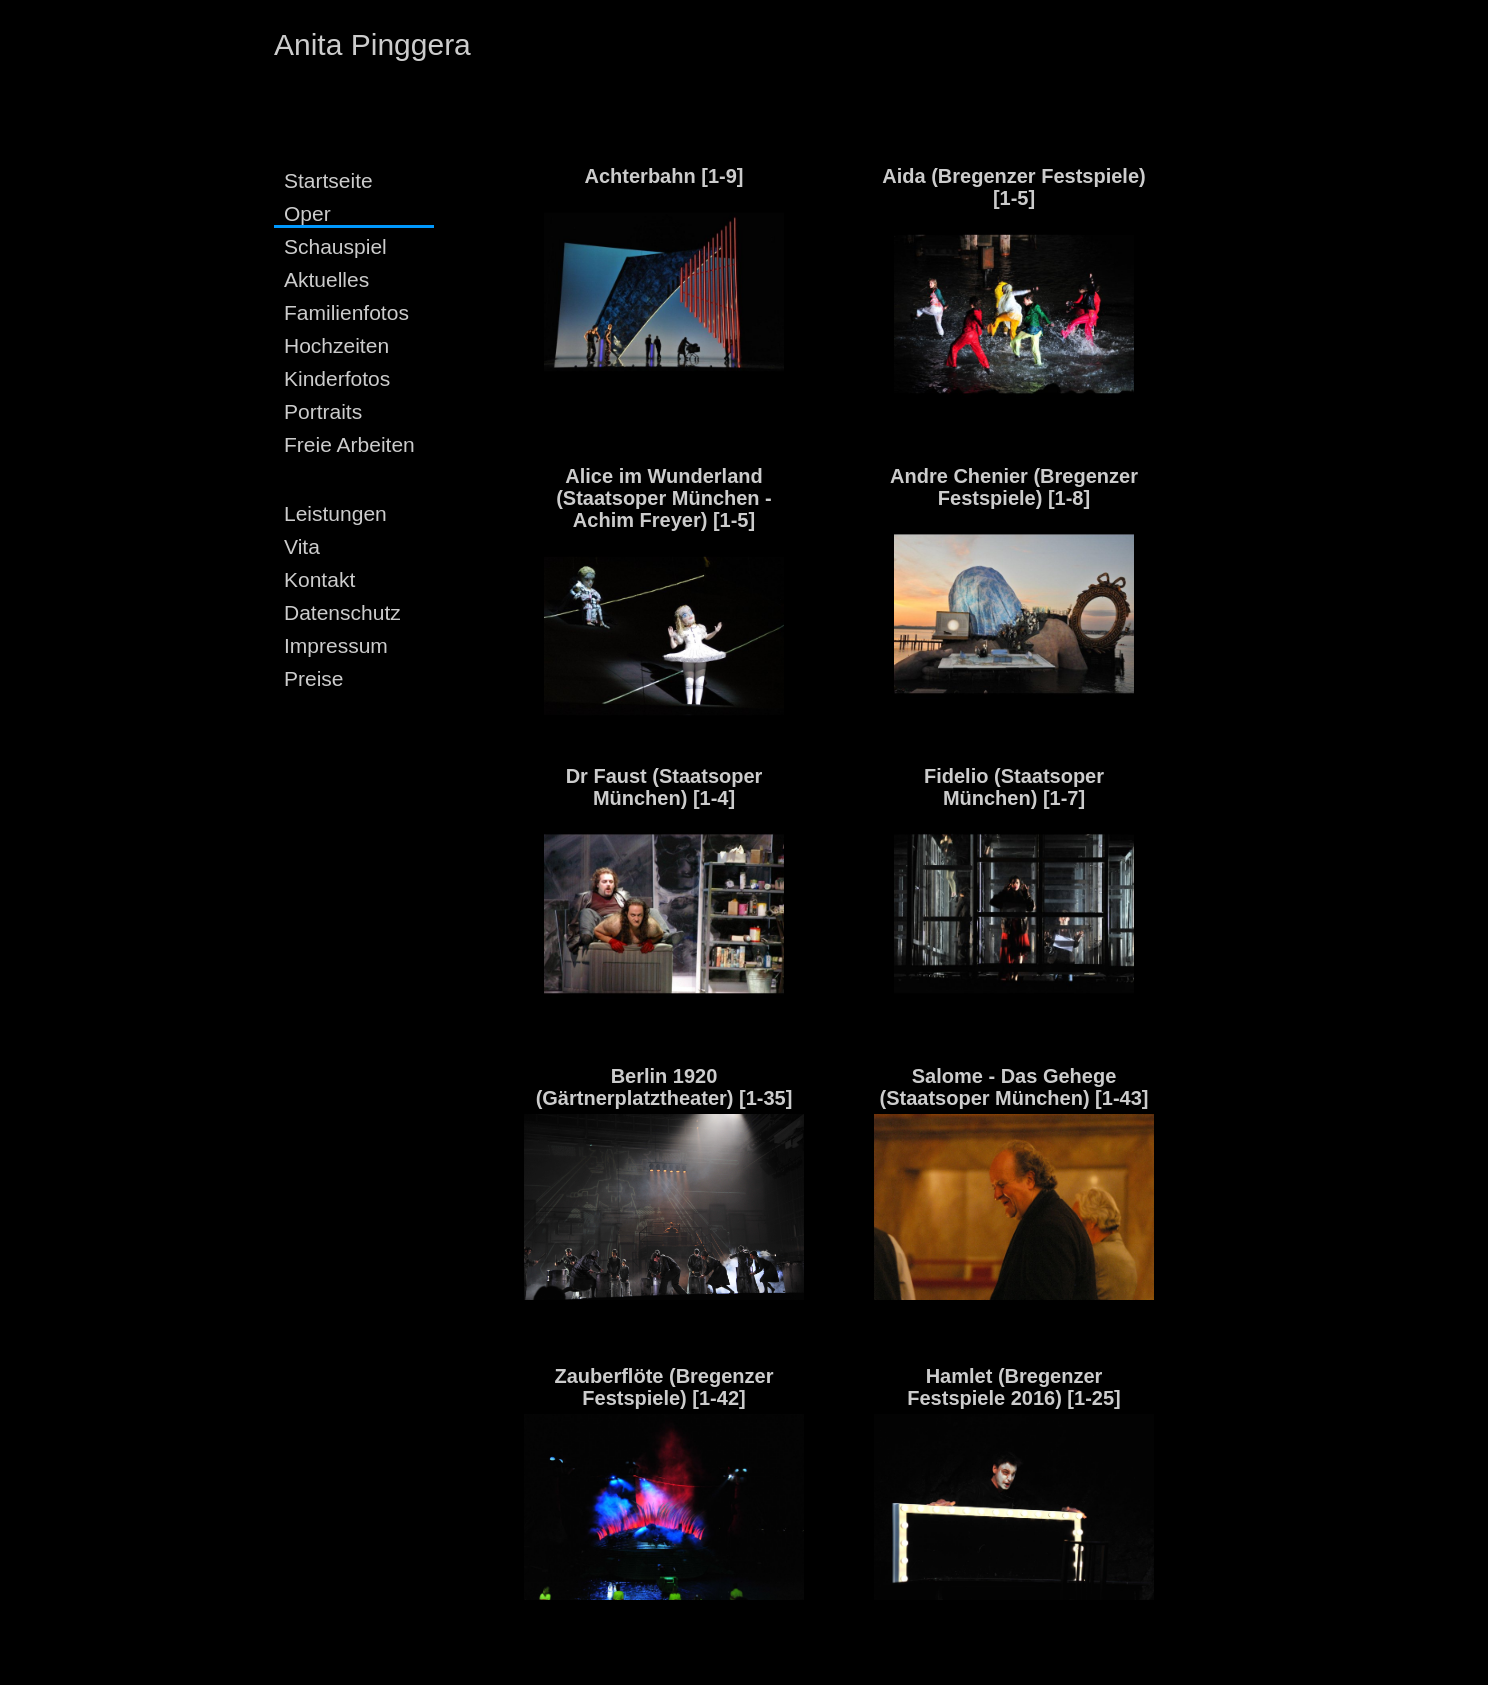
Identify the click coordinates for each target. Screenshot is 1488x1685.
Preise (314, 678)
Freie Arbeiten (349, 444)
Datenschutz (342, 612)
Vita (302, 546)
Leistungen (335, 513)
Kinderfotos (337, 378)
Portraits (323, 411)
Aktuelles (326, 279)
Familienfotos (346, 312)
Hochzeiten (336, 345)
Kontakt (319, 579)
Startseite (328, 180)
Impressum (336, 645)
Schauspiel (335, 246)
